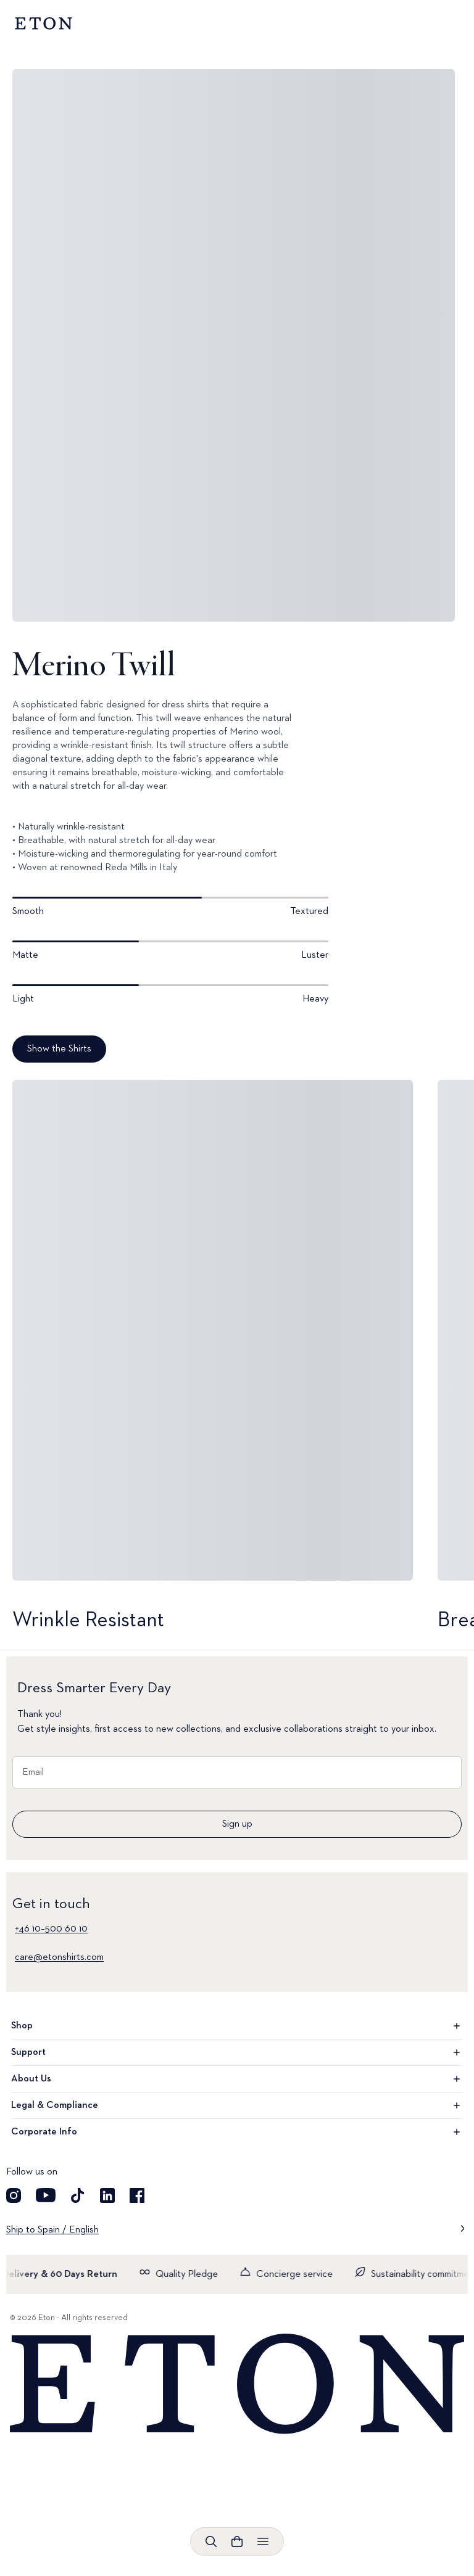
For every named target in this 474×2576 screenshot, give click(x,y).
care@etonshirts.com (59, 1957)
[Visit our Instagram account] (13, 2195)
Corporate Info (237, 2132)
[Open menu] (262, 2541)
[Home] (237, 2384)
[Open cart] (237, 2541)
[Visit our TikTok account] (77, 2195)
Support (237, 2052)
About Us (237, 2079)
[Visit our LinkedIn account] (107, 2195)
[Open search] (211, 2541)
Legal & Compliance (237, 2105)
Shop (237, 2026)
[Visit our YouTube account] (46, 2195)
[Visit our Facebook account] (137, 2195)
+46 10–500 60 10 (51, 1929)
